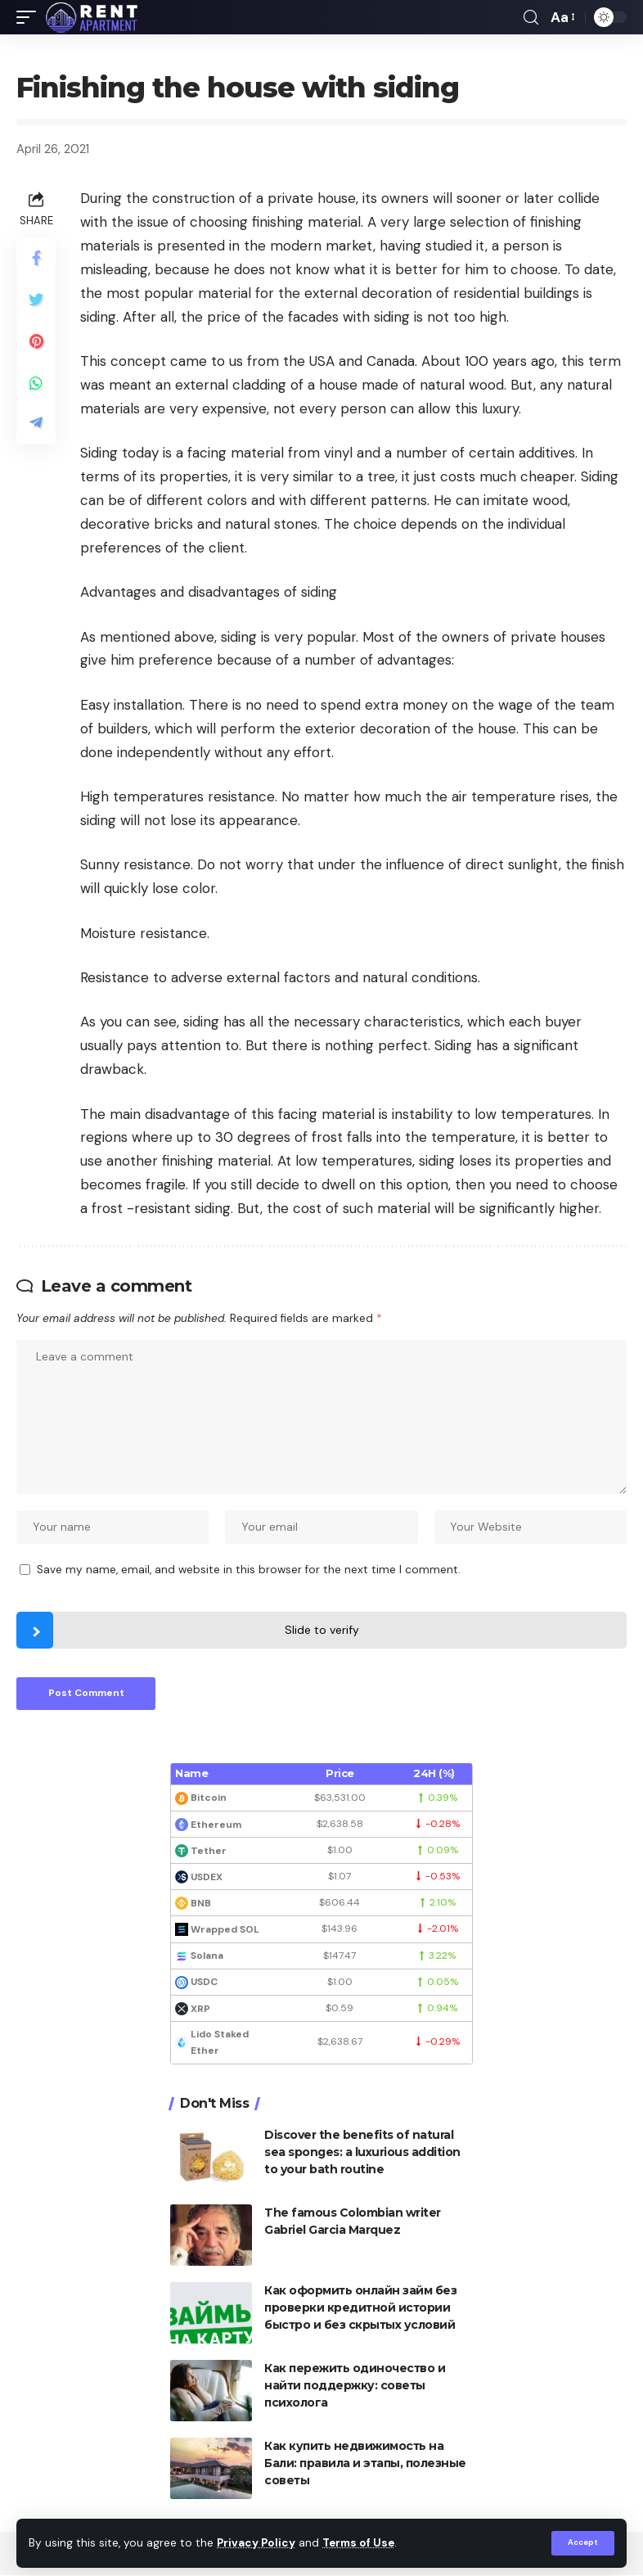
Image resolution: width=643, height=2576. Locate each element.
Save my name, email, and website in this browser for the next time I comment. (249, 1570)
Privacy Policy (257, 2544)
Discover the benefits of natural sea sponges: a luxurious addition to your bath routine (362, 2152)
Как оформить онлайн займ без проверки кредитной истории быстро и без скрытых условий (360, 2308)
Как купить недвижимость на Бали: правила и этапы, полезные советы (365, 2463)
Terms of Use (361, 2544)
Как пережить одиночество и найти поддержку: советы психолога (354, 2386)
